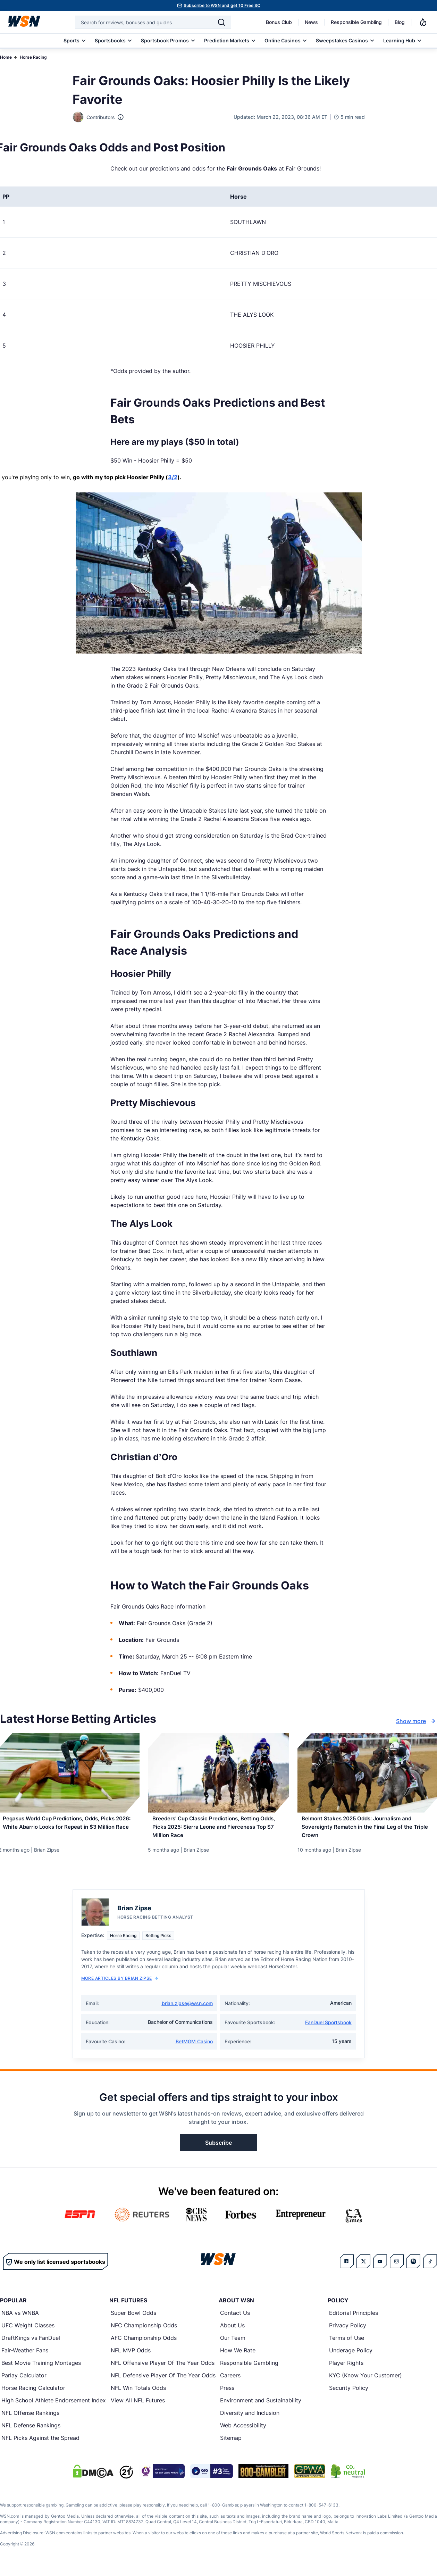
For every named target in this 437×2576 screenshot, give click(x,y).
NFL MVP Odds (131, 2356)
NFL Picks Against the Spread (40, 2444)
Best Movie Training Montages (41, 2369)
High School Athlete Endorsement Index (53, 2406)
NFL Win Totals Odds (138, 2394)
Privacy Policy (347, 2331)
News (311, 22)
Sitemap (231, 2444)
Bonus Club (279, 22)
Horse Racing (33, 57)
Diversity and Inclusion (249, 2419)
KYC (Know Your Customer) (365, 2381)
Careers (230, 2381)
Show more (416, 1721)
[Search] (221, 22)
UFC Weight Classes (27, 2331)
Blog (400, 22)
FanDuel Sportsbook (328, 2029)
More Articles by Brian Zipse (119, 1984)
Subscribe (218, 2149)
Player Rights (346, 2369)
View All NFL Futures (138, 2406)
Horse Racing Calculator (33, 2394)
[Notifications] (423, 22)
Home (6, 57)
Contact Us (235, 2319)
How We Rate (237, 2356)
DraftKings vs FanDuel (30, 2344)
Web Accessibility (243, 2431)
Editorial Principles (353, 2319)
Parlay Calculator (24, 2381)
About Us (232, 2331)
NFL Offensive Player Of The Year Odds (163, 2369)
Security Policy (348, 2394)
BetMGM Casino (194, 2048)
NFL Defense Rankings (30, 2431)
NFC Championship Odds (144, 2331)
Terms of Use (346, 2344)
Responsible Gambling (356, 22)
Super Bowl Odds (133, 2319)
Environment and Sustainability (260, 2406)
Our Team (232, 2344)
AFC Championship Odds (144, 2344)
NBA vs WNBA (20, 2319)
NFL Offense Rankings (30, 2419)
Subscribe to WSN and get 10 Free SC (222, 5)
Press (227, 2394)
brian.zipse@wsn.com (187, 2010)
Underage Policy (350, 2356)
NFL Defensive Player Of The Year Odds (163, 2381)
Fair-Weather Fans (24, 2356)
